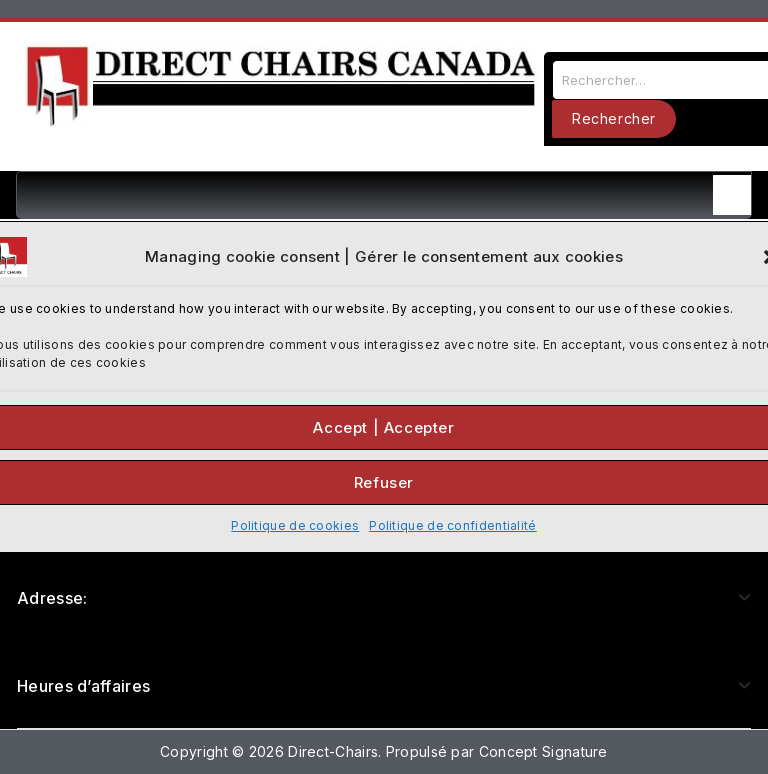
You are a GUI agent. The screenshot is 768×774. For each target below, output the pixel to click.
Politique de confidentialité (452, 525)
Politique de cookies (295, 525)
